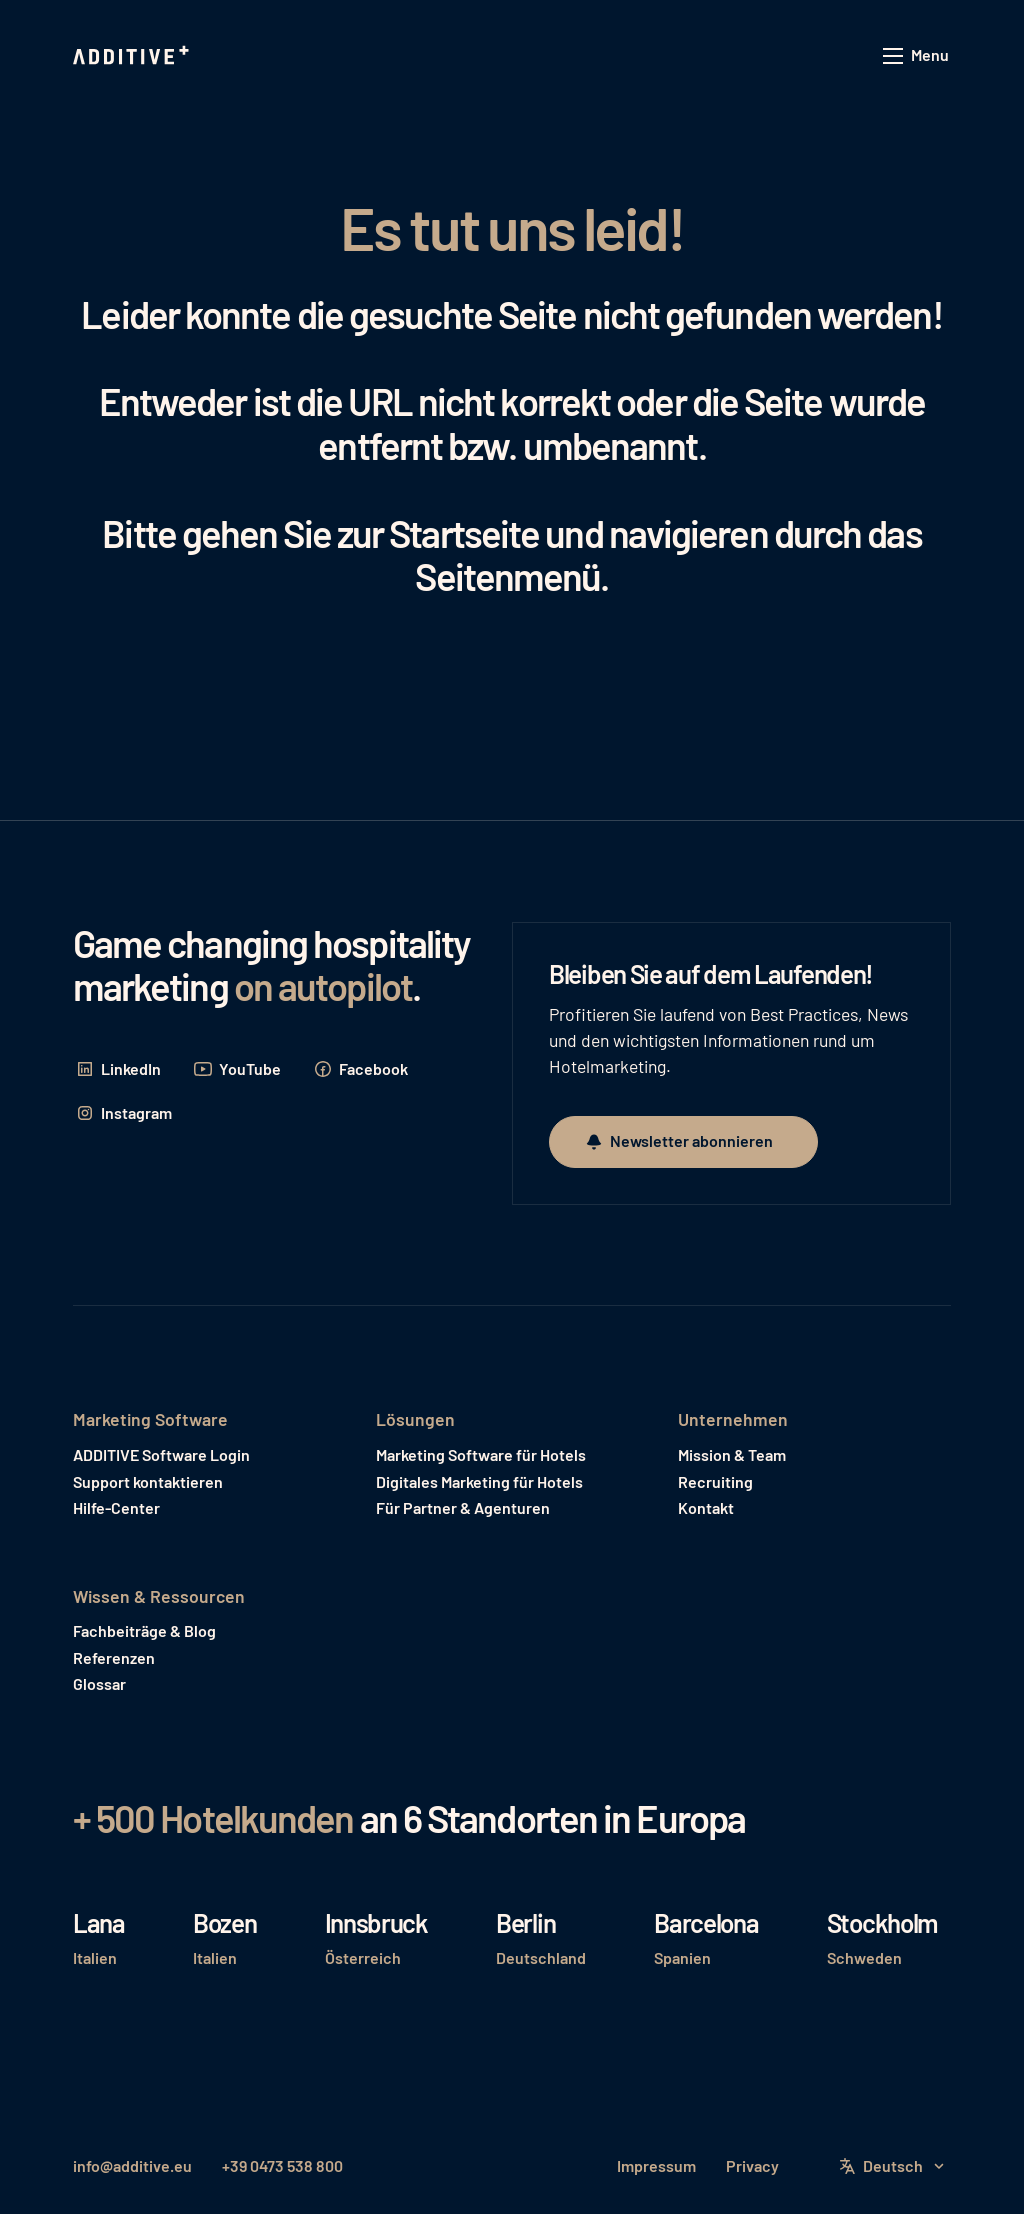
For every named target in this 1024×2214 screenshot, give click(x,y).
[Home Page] (133, 56)
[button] (917, 56)
